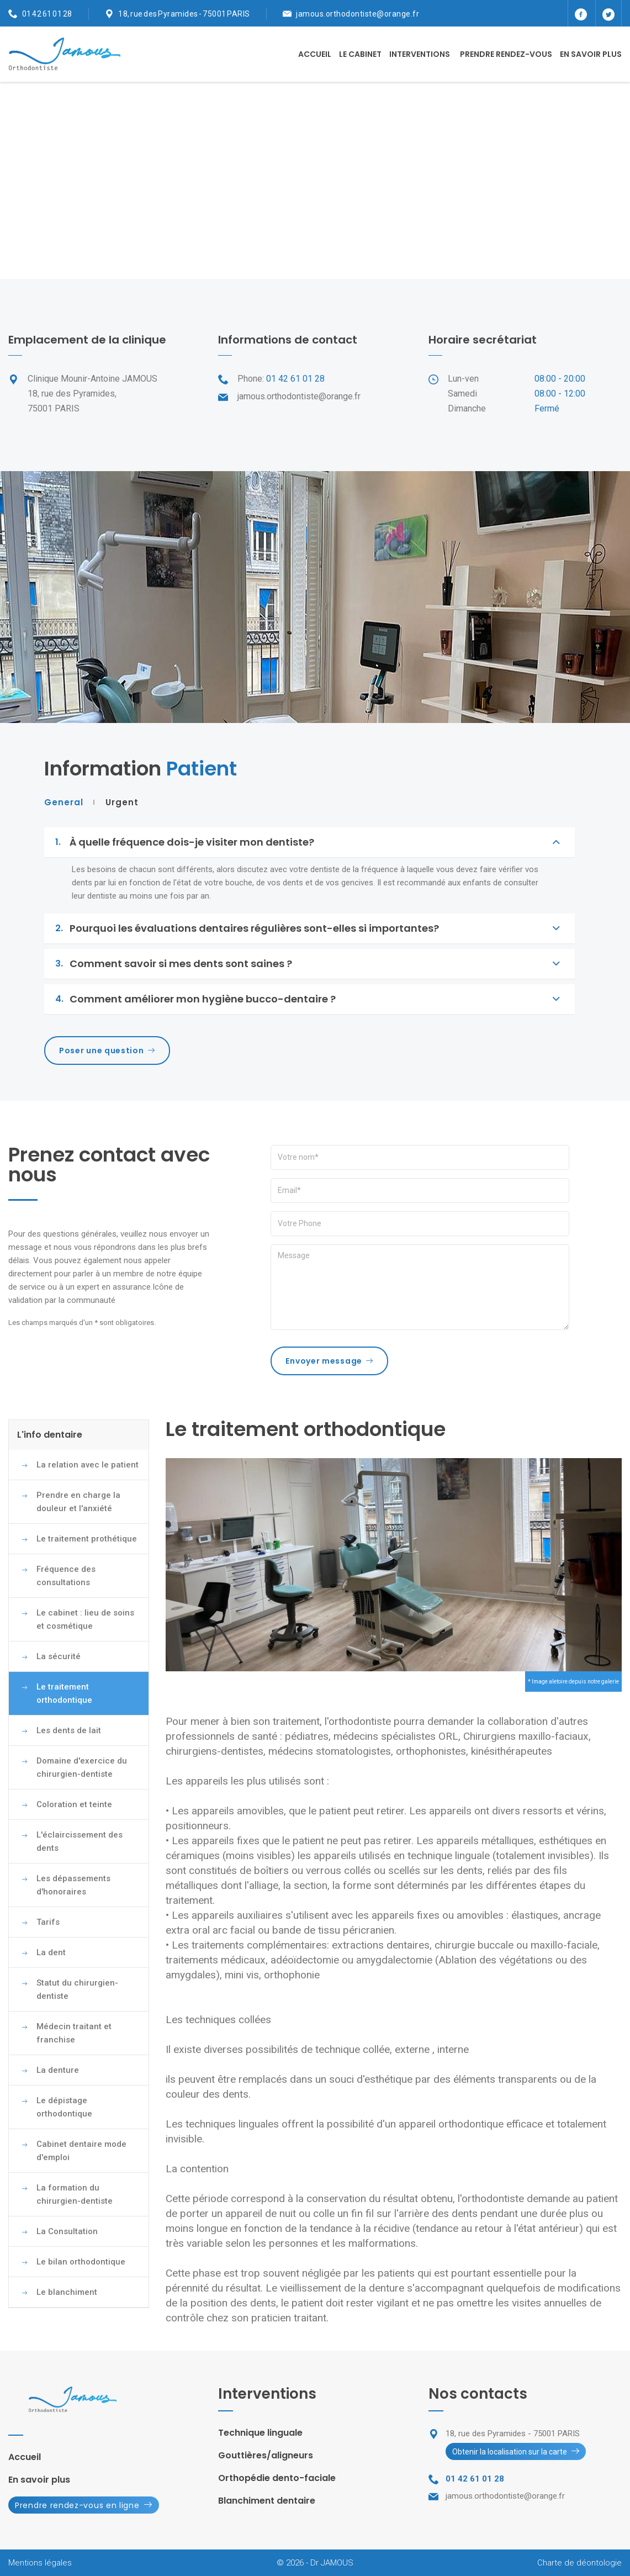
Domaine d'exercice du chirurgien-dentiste (81, 1767)
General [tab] (63, 803)
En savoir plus (591, 54)
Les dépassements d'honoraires (73, 1885)
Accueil (314, 54)
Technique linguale (260, 2432)
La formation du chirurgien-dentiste (74, 2194)
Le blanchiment (66, 2292)
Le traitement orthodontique (64, 1693)
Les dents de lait (68, 1730)
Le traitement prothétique (86, 1539)
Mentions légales (40, 2563)
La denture (57, 2070)
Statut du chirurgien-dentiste (77, 1989)
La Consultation (67, 2231)
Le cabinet (360, 54)
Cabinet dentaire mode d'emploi (81, 2150)
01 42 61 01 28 (47, 13)
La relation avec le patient (87, 1465)
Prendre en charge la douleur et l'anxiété (78, 1501)
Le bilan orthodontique (80, 2262)
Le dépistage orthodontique (64, 2107)
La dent (51, 1952)
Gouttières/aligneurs (265, 2455)
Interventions (419, 54)
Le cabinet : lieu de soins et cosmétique (85, 1619)
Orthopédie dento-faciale (277, 2478)
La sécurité (58, 1656)
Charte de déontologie (579, 2563)
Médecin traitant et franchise (74, 2033)
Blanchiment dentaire (266, 2500)
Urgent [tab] (122, 803)
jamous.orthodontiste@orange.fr (357, 13)
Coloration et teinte (74, 1804)
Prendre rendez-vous (506, 54)
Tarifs (48, 1922)
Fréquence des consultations (66, 1575)
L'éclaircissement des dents (79, 1841)
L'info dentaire (49, 1434)
